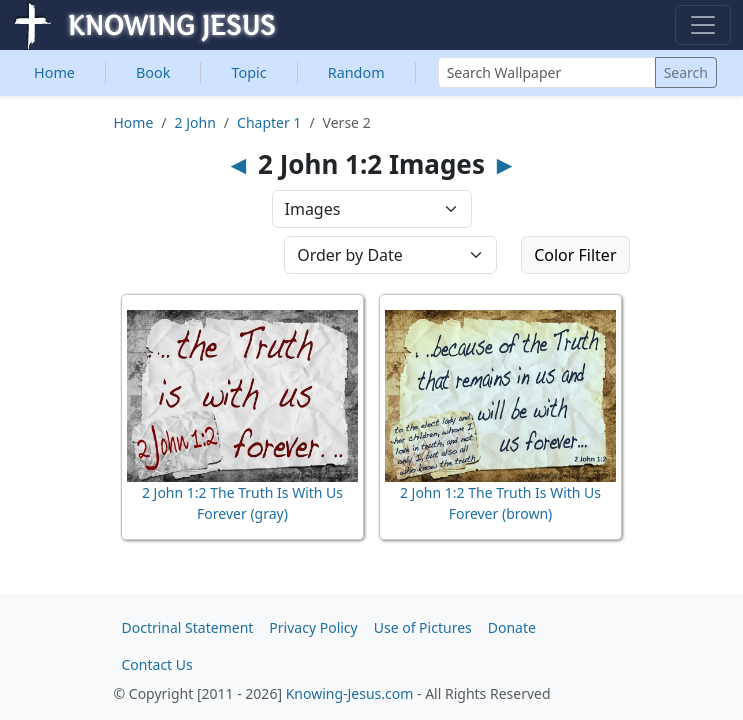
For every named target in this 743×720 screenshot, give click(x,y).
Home (54, 72)
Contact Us (157, 664)
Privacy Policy (313, 627)
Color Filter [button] (575, 255)
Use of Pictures (423, 627)
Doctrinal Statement (188, 627)
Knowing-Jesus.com (350, 693)
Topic (248, 72)
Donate (512, 627)
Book (153, 72)
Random (356, 72)
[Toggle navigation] (703, 25)
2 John (195, 122)
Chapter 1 (269, 122)
